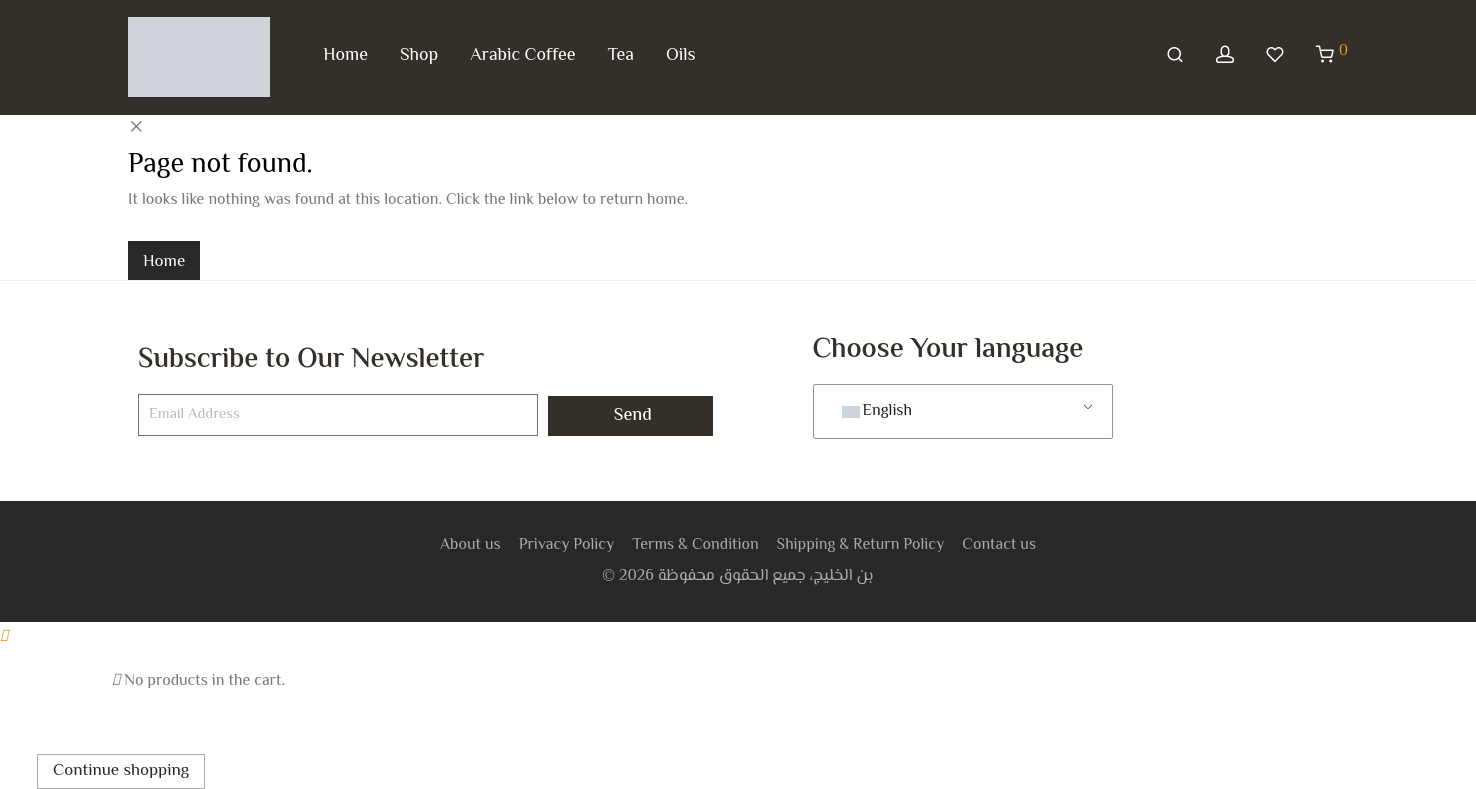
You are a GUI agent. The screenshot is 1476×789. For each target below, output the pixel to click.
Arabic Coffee (522, 56)
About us (470, 545)
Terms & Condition (695, 545)
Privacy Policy (567, 545)
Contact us (999, 545)
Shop (419, 56)
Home (345, 56)
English (877, 411)
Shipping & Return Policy (861, 545)
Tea (621, 56)
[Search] (1175, 56)
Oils (681, 56)
